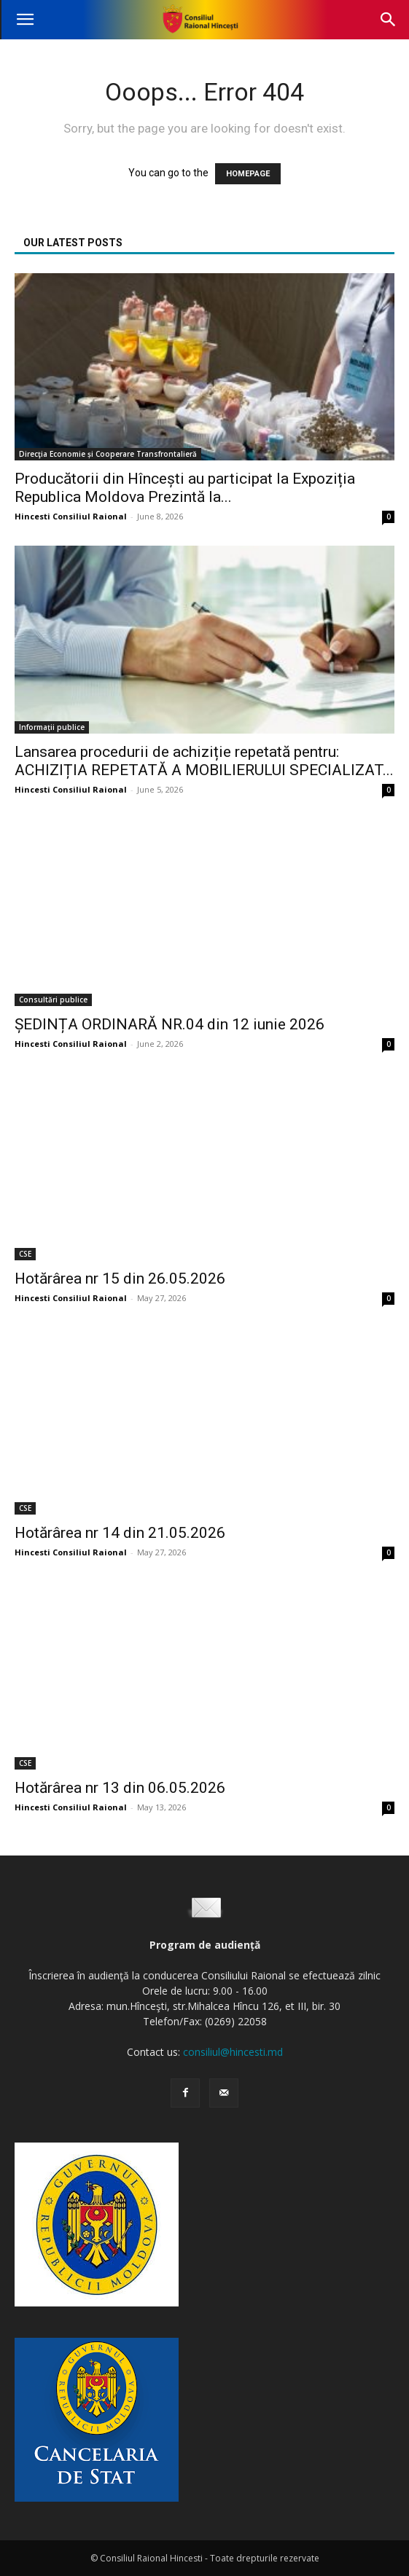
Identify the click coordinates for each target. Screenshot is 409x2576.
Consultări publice (53, 999)
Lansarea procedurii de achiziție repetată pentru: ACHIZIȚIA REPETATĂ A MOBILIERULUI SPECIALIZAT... (204, 761)
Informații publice (52, 727)
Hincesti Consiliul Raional (71, 516)
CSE (25, 1254)
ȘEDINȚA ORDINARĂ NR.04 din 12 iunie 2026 (169, 1024)
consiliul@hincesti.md (233, 2052)
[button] (24, 19)
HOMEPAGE (248, 173)
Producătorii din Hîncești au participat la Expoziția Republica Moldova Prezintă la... (185, 488)
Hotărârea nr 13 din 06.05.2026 (120, 1787)
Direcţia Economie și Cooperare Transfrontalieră (108, 454)
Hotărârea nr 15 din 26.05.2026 (120, 1278)
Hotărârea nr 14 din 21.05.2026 (120, 1533)
